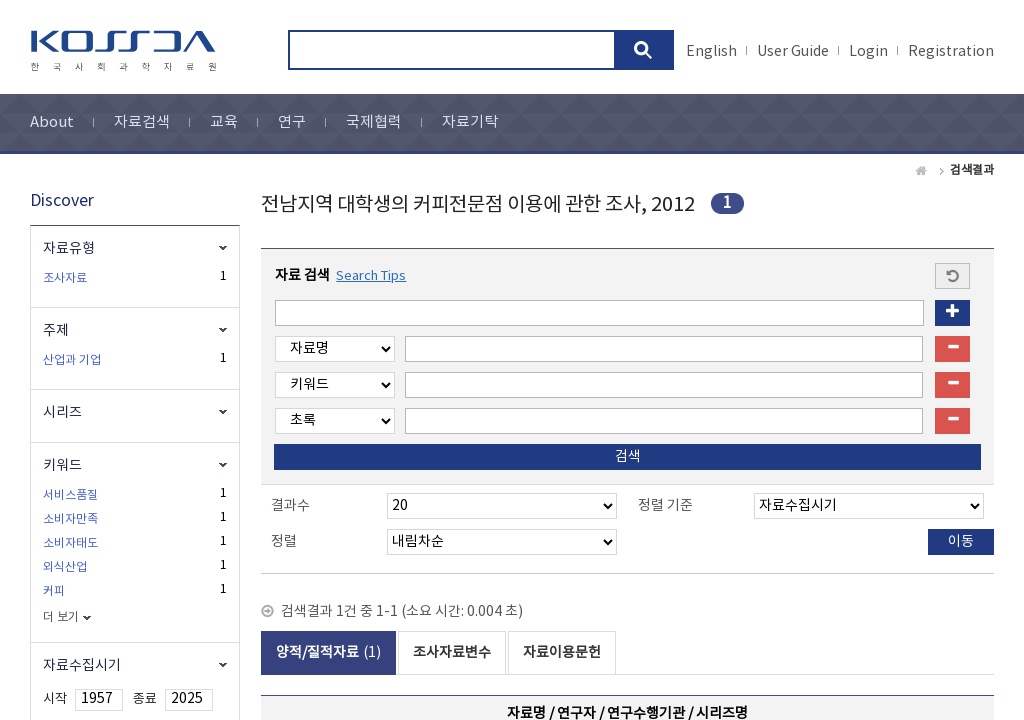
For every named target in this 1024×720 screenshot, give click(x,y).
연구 (292, 122)
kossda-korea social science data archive (126, 51)
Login (868, 52)
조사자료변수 (452, 653)
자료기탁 (470, 122)
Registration (951, 52)
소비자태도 (70, 543)
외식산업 (65, 567)
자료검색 (142, 122)
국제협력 (374, 122)
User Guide (793, 52)
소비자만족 (70, 519)
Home (922, 171)
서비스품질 (70, 495)
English (711, 52)
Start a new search (952, 276)
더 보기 (61, 617)
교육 (224, 122)
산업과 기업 (72, 360)
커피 (54, 591)
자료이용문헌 (562, 653)
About (52, 122)
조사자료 (65, 278)
